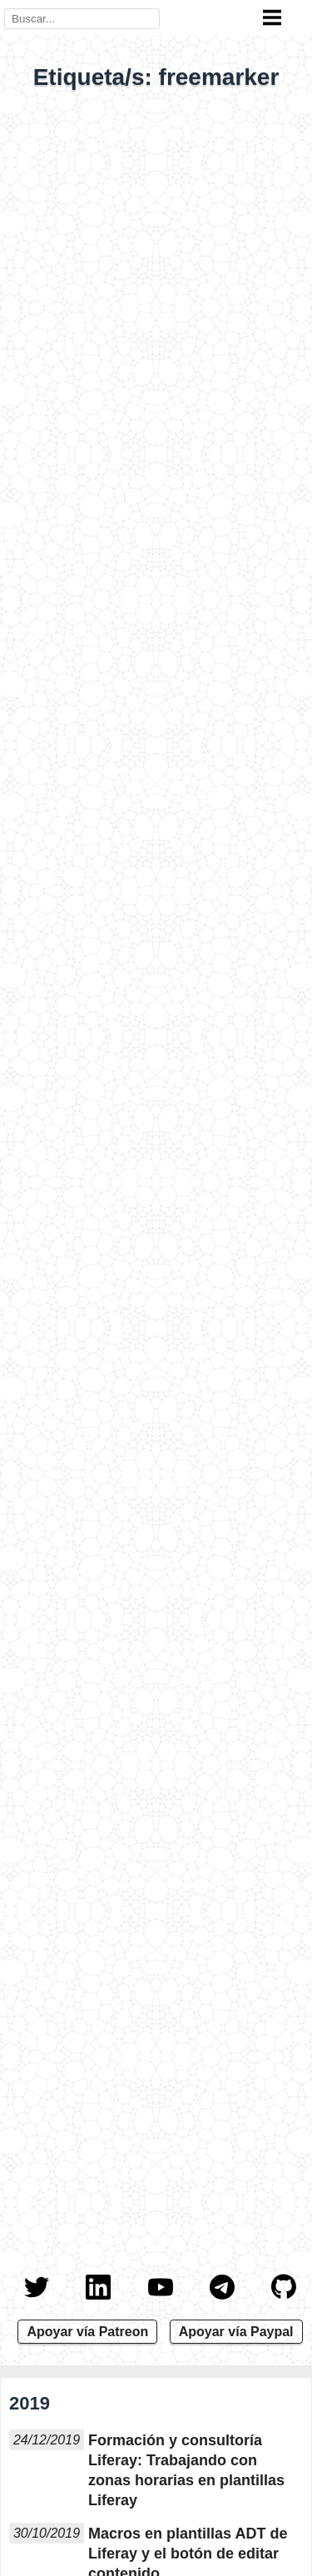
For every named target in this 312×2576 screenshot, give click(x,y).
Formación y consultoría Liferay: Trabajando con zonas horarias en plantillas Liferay (186, 2470)
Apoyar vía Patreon (87, 2332)
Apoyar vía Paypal (236, 2332)
